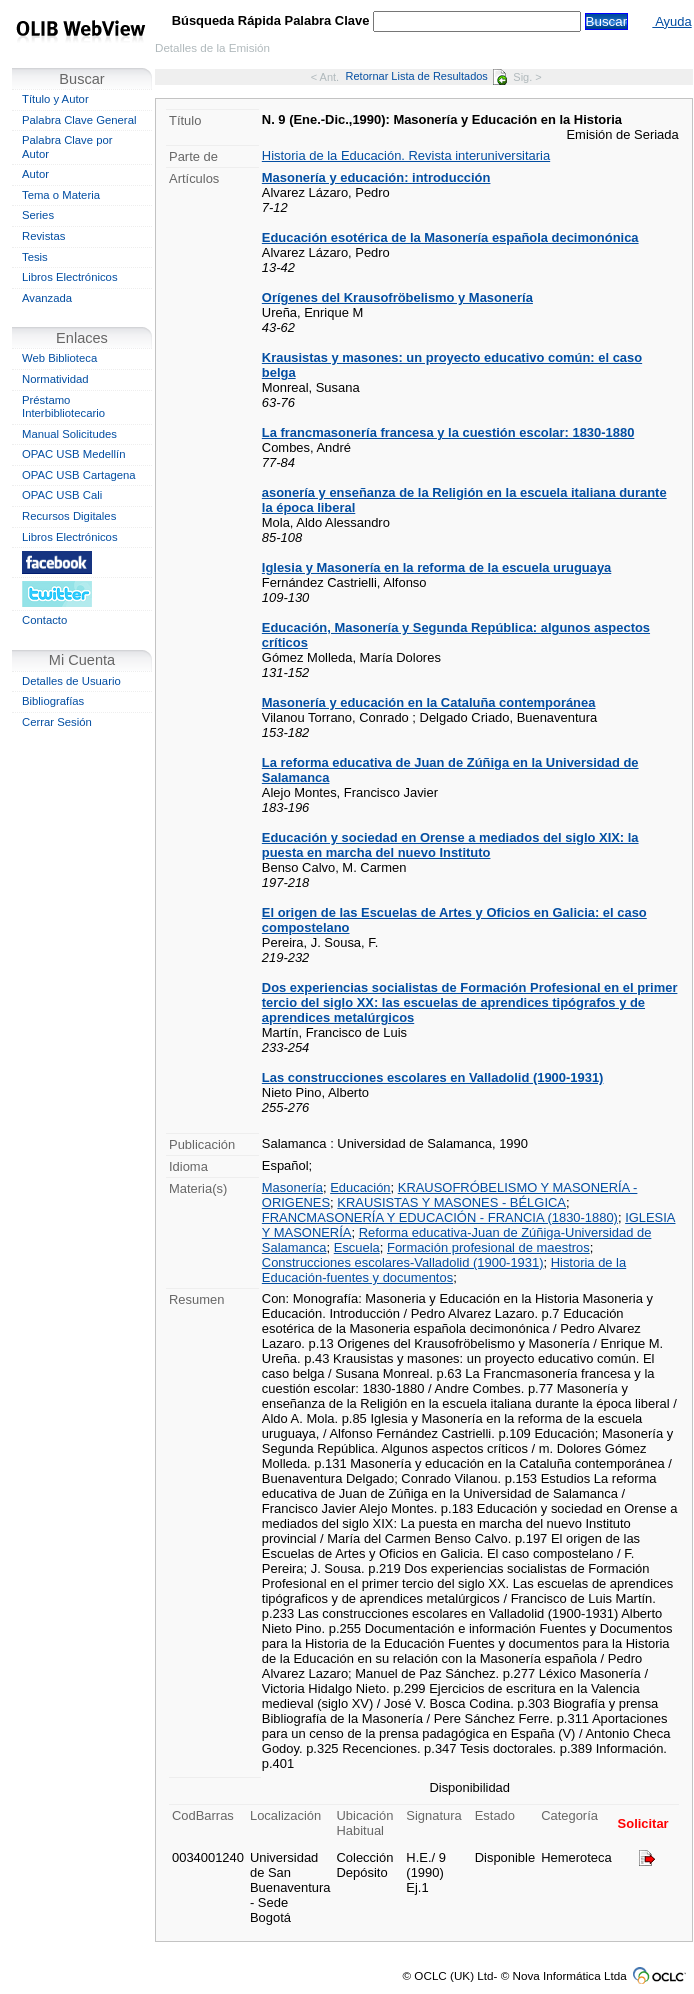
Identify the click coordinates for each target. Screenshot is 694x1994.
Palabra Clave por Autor (67, 147)
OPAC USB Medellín (74, 454)
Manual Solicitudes (69, 434)
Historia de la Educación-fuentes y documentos (444, 1270)
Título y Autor (55, 99)
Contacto (44, 620)
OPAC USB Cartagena (79, 475)
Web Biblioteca (59, 358)
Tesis (35, 257)
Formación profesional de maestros (488, 1247)
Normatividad (55, 379)
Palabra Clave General (79, 120)
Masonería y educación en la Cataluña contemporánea (429, 702)
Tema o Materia (61, 195)
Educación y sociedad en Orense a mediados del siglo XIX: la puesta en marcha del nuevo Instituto (450, 845)
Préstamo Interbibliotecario (63, 407)
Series (38, 215)
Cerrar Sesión (57, 722)
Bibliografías (53, 701)
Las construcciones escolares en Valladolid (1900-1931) (433, 1077)
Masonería (292, 1187)
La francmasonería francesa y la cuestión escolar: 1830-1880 (448, 432)
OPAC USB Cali (62, 495)
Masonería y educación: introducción (376, 177)
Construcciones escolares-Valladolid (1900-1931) (403, 1262)
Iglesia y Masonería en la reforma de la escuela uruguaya (436, 567)
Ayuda (671, 21)
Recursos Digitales (69, 516)
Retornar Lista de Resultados (426, 76)
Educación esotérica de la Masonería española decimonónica (450, 237)
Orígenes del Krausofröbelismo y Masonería (397, 297)
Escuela (357, 1247)
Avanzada (47, 298)
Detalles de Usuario (71, 681)
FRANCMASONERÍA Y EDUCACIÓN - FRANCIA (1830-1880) (440, 1217)
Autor (35, 174)
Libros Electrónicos (70, 277)
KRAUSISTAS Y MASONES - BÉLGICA (451, 1202)
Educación (360, 1187)
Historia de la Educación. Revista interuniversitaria (406, 155)
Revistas (43, 236)
